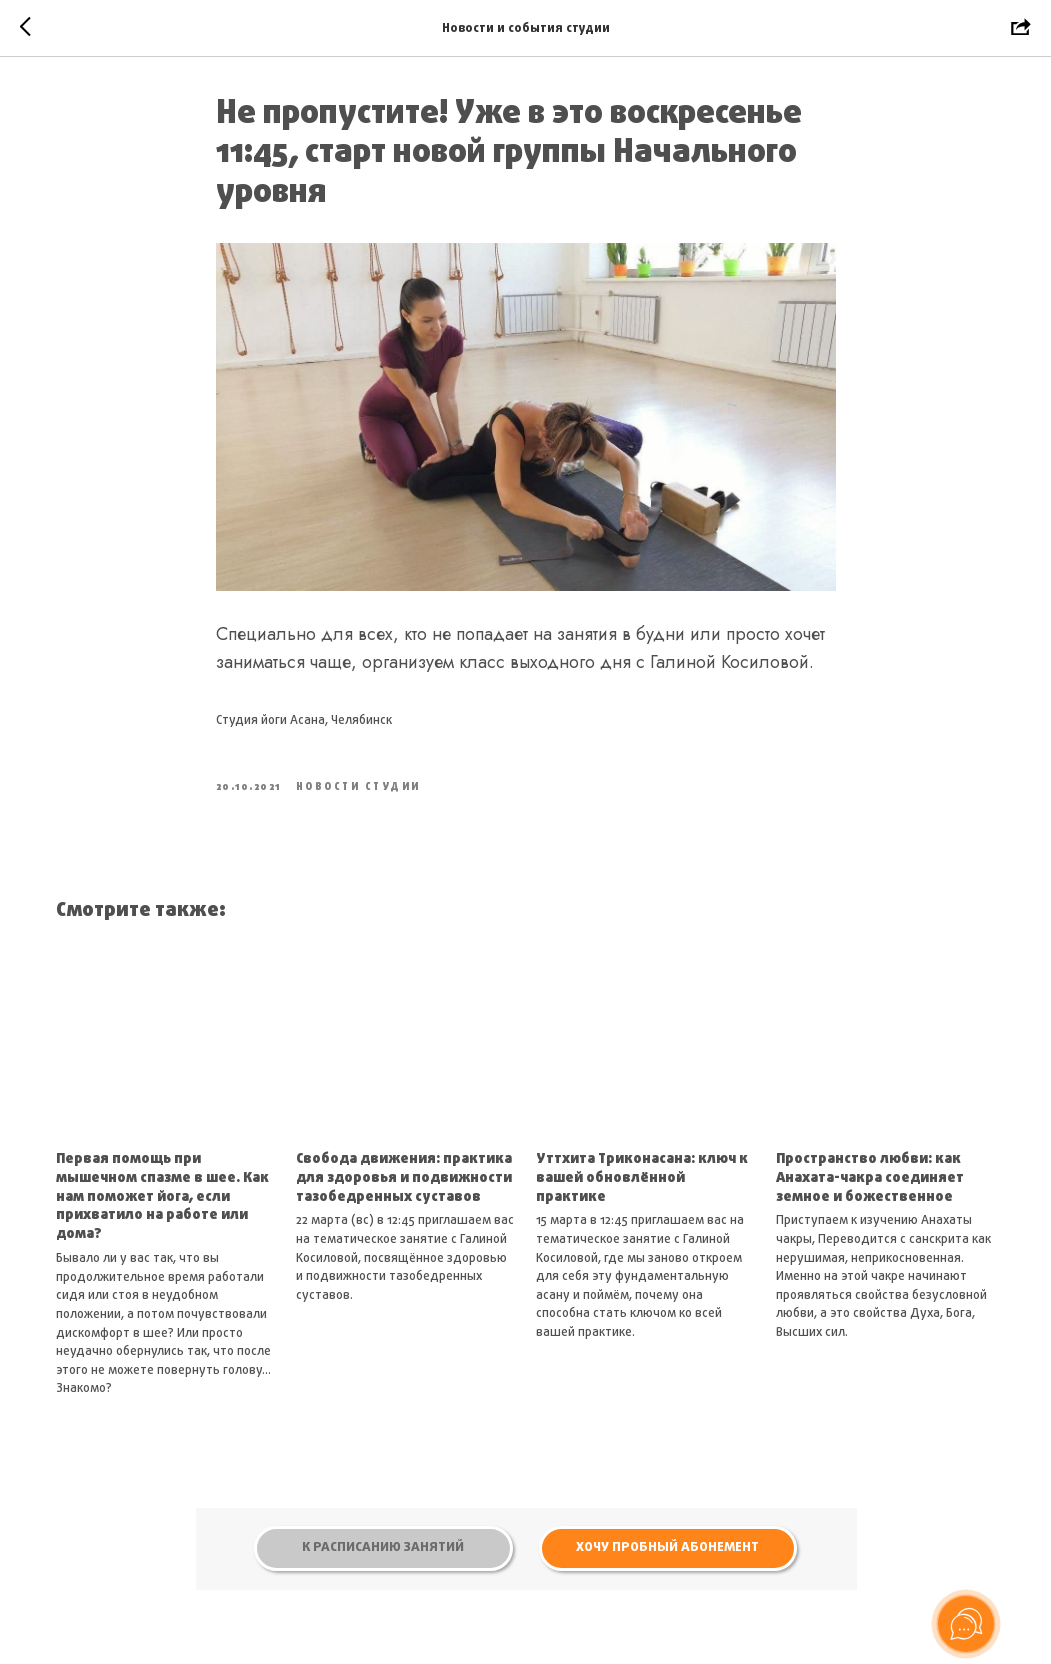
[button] (668, 1548)
